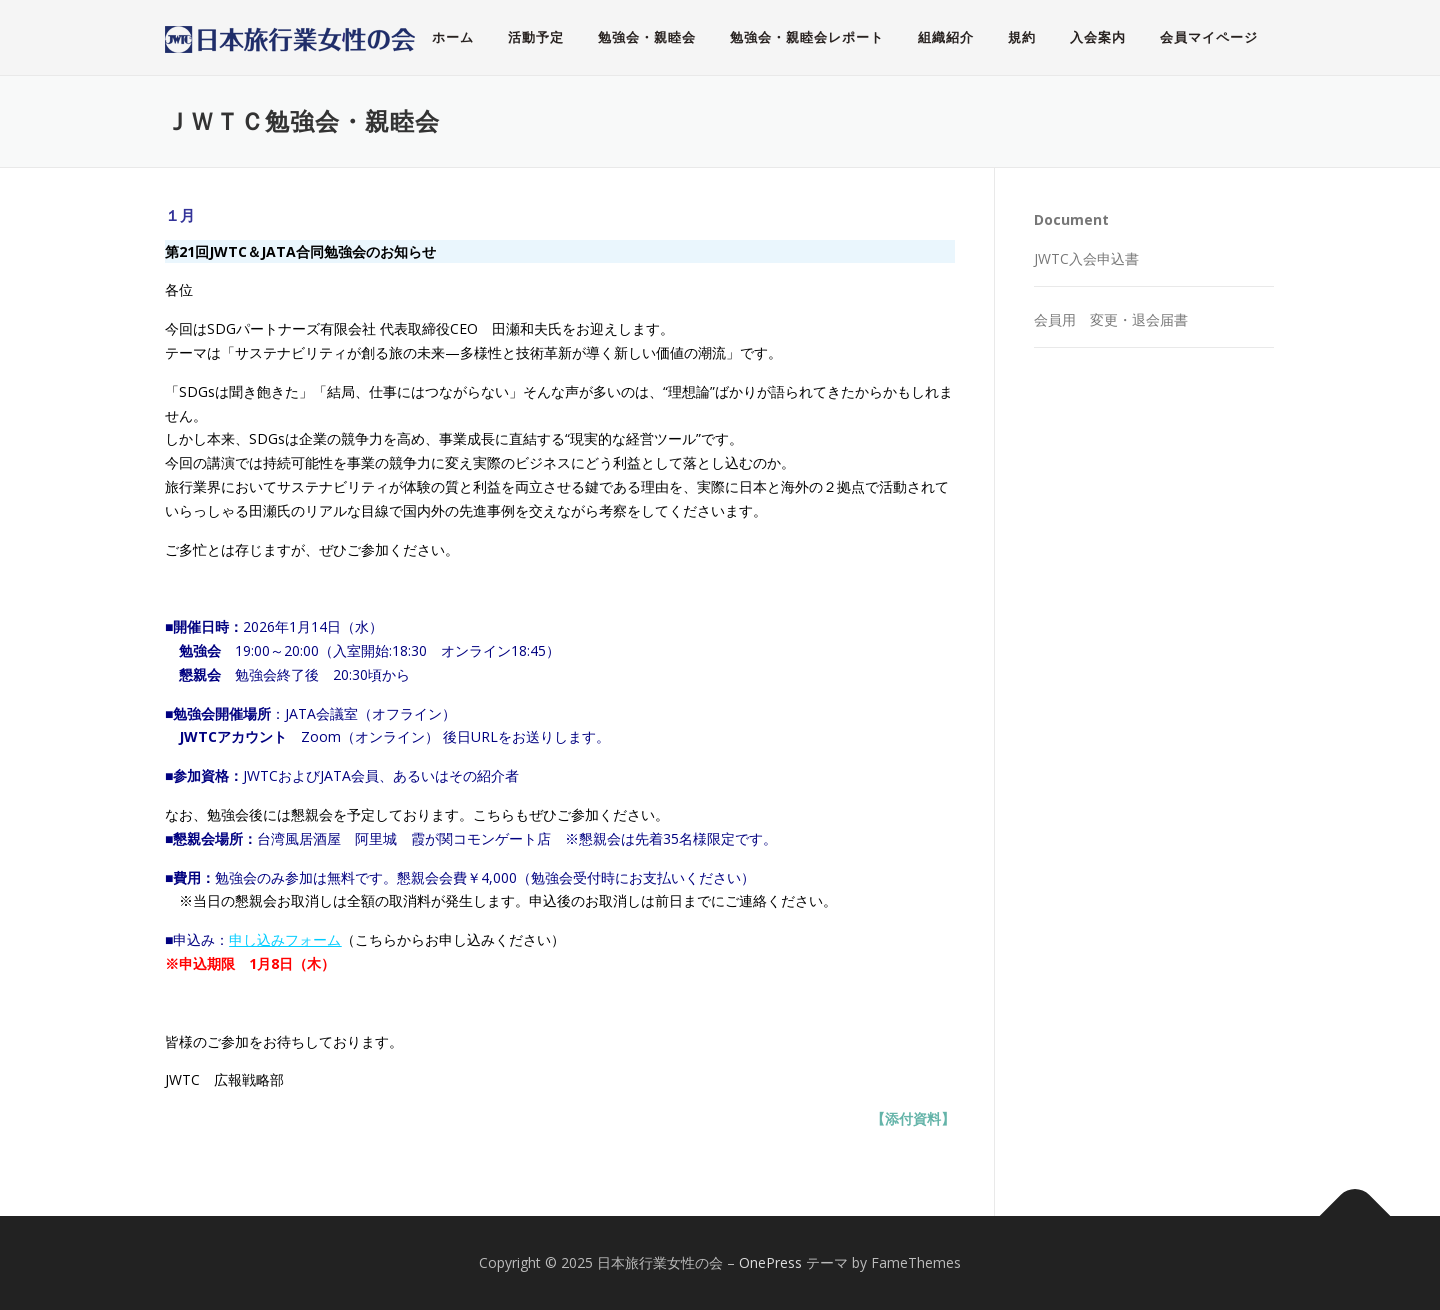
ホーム (453, 37)
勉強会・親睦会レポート (807, 37)
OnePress (770, 1262)
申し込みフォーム (285, 939)
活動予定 (536, 37)
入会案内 (1098, 37)
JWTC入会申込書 (1086, 258)
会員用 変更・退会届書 (1111, 319)
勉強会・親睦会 (647, 37)
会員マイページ (1209, 37)
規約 (1022, 37)
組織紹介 (946, 37)
